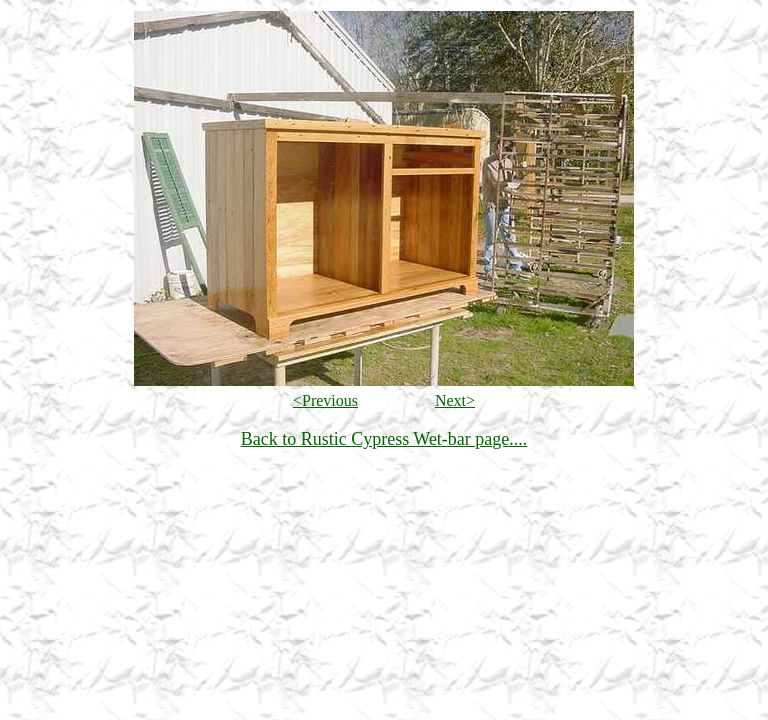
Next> (455, 400)
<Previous (325, 400)
